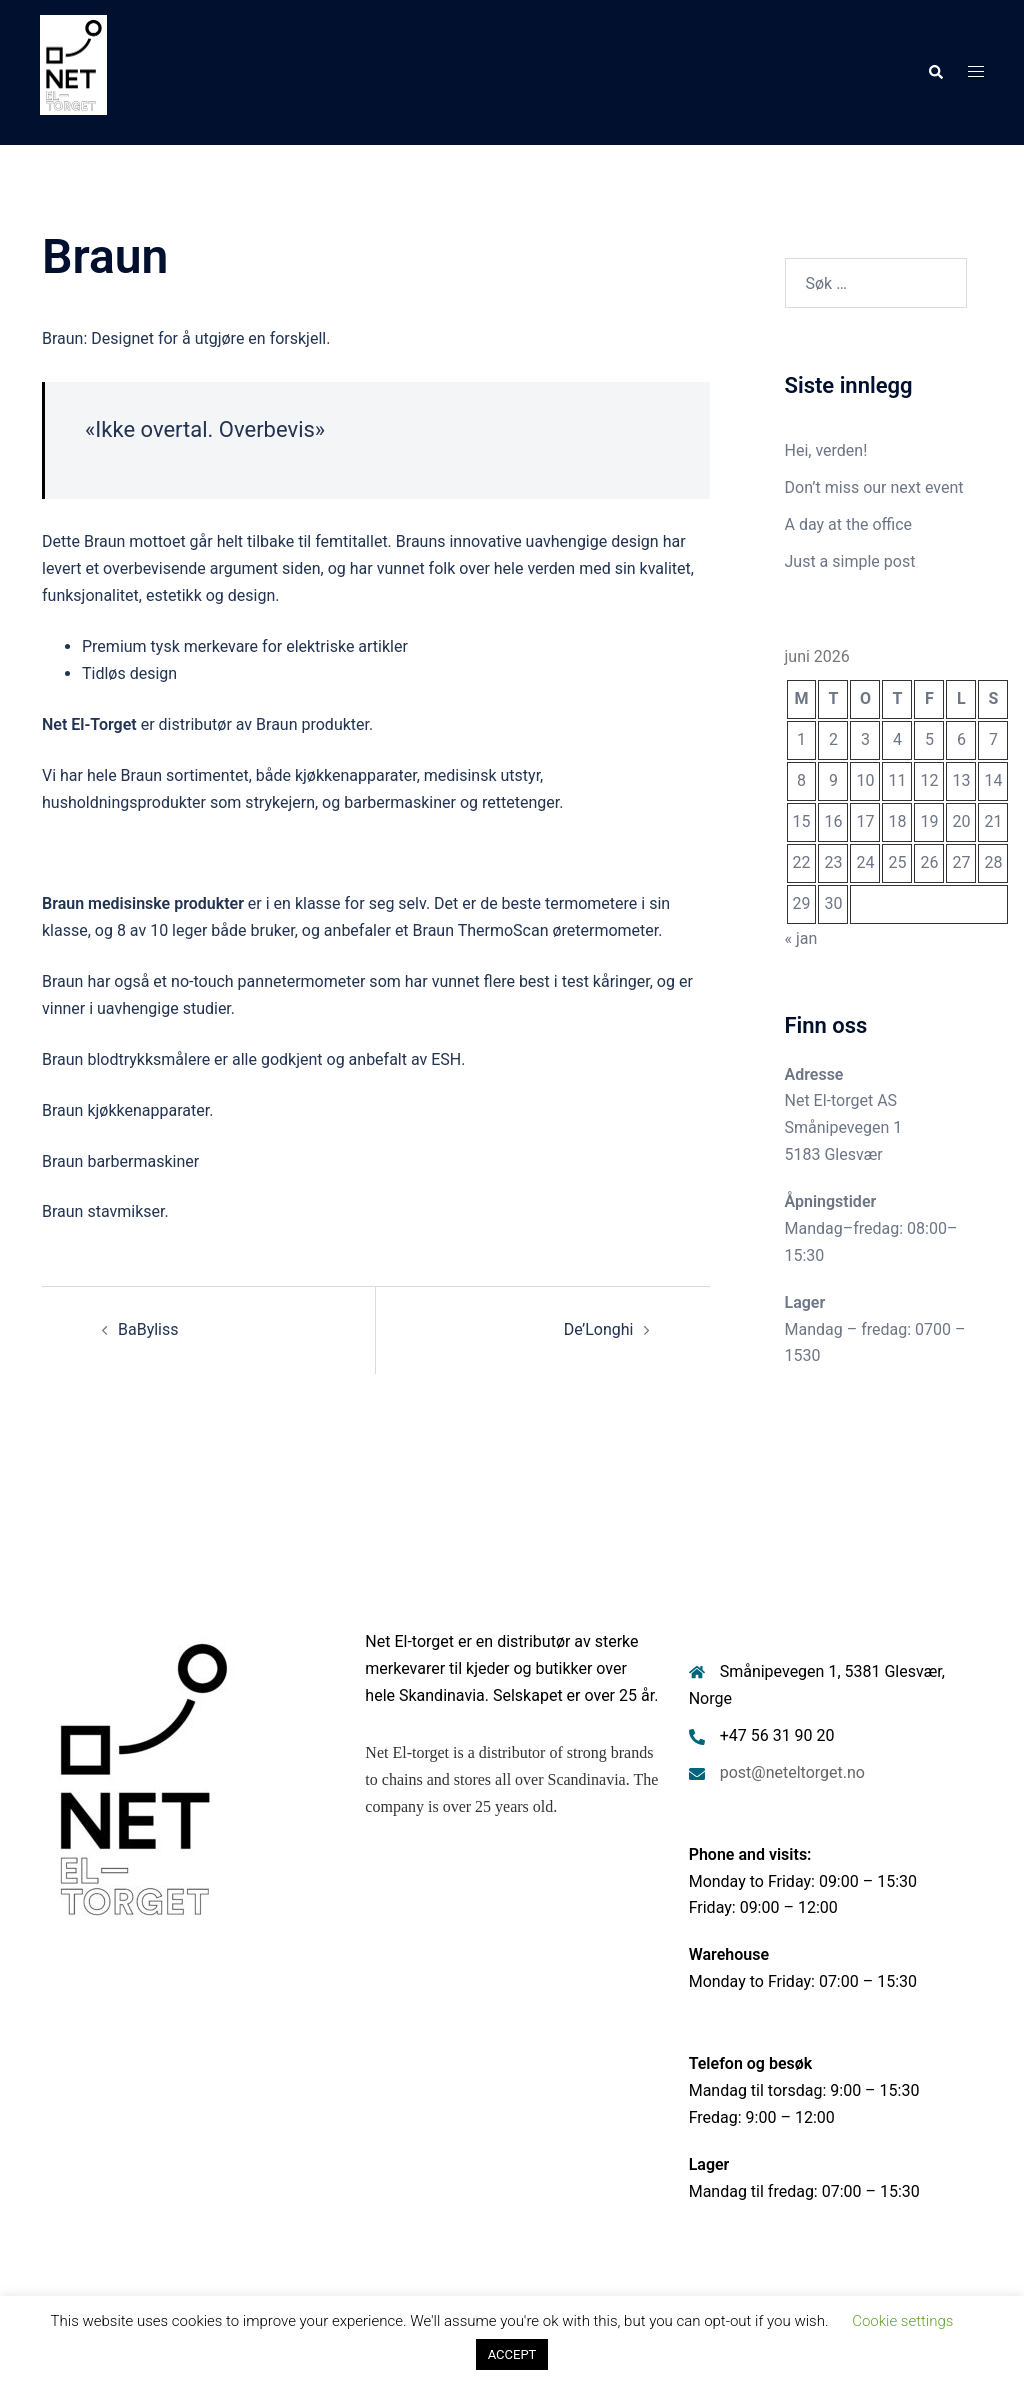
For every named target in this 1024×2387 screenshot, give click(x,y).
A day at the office (849, 524)
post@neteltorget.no (792, 1772)
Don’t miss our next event (874, 487)
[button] (935, 72)
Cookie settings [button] (902, 2321)
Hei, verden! (826, 450)
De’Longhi (599, 1329)
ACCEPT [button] (512, 2354)
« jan (801, 938)
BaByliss (148, 1329)
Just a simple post (850, 561)
